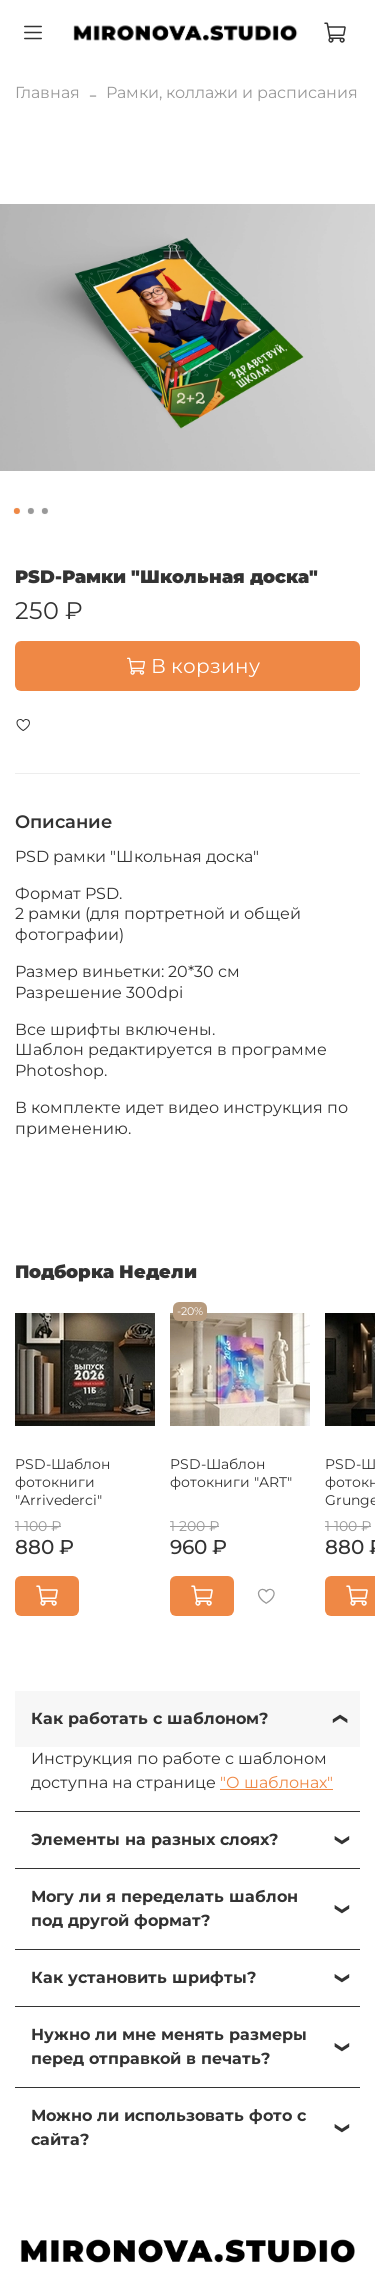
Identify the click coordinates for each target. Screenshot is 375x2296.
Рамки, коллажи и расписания (232, 92)
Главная (47, 92)
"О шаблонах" (276, 1782)
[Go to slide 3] (44, 511)
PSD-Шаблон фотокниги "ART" (231, 1473)
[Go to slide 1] (16, 511)
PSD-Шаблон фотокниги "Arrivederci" (62, 1482)
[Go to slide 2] (30, 511)
